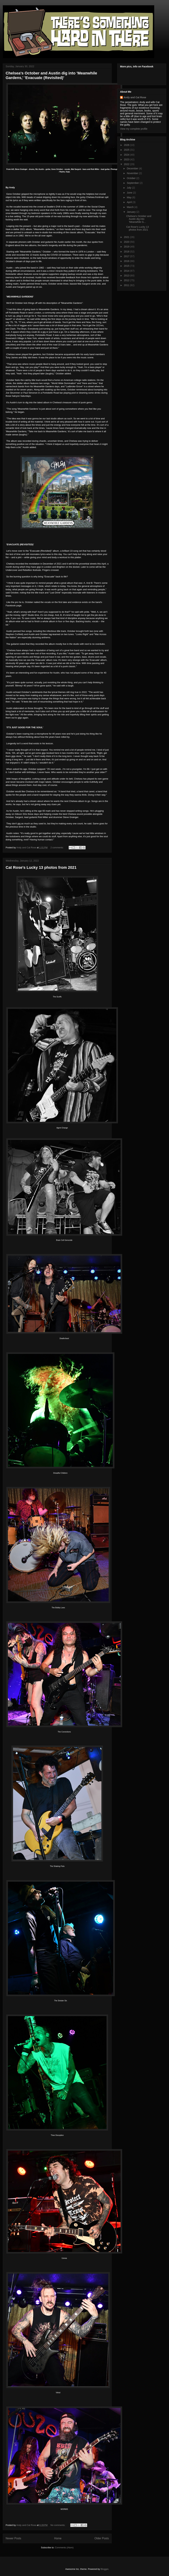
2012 (127, 280)
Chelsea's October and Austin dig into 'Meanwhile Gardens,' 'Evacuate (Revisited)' (51, 75)
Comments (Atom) (64, 2547)
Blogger (104, 2569)
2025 (127, 149)
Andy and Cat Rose (135, 97)
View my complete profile (133, 128)
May (129, 197)
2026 (127, 145)
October (131, 178)
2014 (127, 270)
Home (58, 2538)
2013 (127, 275)
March (130, 207)
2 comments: (57, 847)
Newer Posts (13, 2538)
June (130, 192)
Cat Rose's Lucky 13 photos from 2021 (41, 867)
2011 (127, 285)
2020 (127, 241)
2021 (127, 237)
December (133, 168)
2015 (127, 265)
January (131, 211)
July (129, 187)
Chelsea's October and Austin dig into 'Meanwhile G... (138, 219)
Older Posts (102, 2538)
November (133, 173)
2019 (127, 246)
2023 (127, 159)
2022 (127, 164)
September (133, 183)
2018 (127, 251)
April (129, 202)
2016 (127, 261)
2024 (127, 154)
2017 (127, 256)
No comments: (58, 2525)
